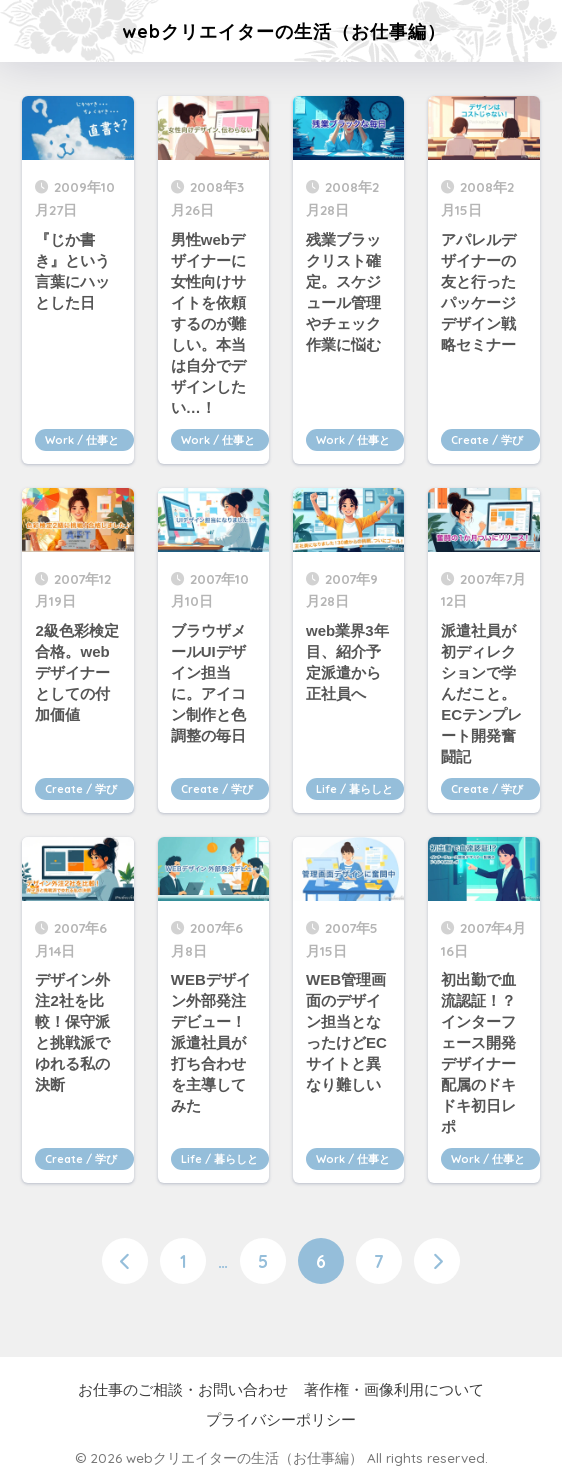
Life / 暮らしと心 (354, 791)
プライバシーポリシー (281, 1420)
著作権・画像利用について (394, 1390)
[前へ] (125, 1261)
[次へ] (437, 1261)
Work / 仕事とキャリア (82, 442)
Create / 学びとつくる (487, 442)
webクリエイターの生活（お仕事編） (284, 31)
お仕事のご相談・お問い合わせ (183, 1390)
